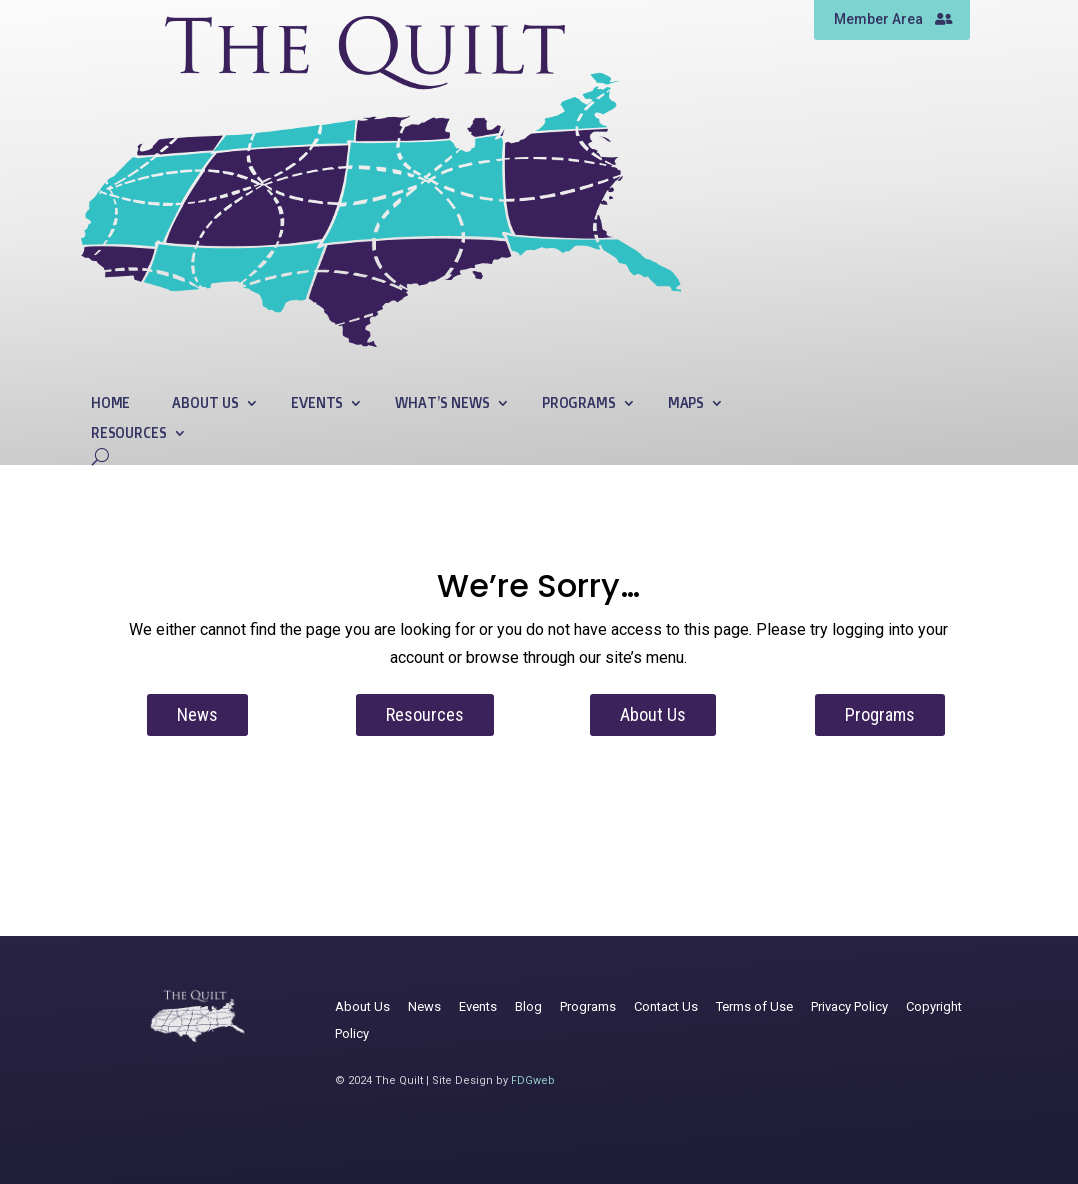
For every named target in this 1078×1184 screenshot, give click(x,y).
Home (110, 403)
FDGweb (533, 1080)
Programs (579, 403)
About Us (205, 403)
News (197, 714)
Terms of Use (754, 1006)
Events (317, 403)
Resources (129, 433)
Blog (528, 1006)
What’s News (442, 403)
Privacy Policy (849, 1006)
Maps (686, 403)
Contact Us (666, 1006)
